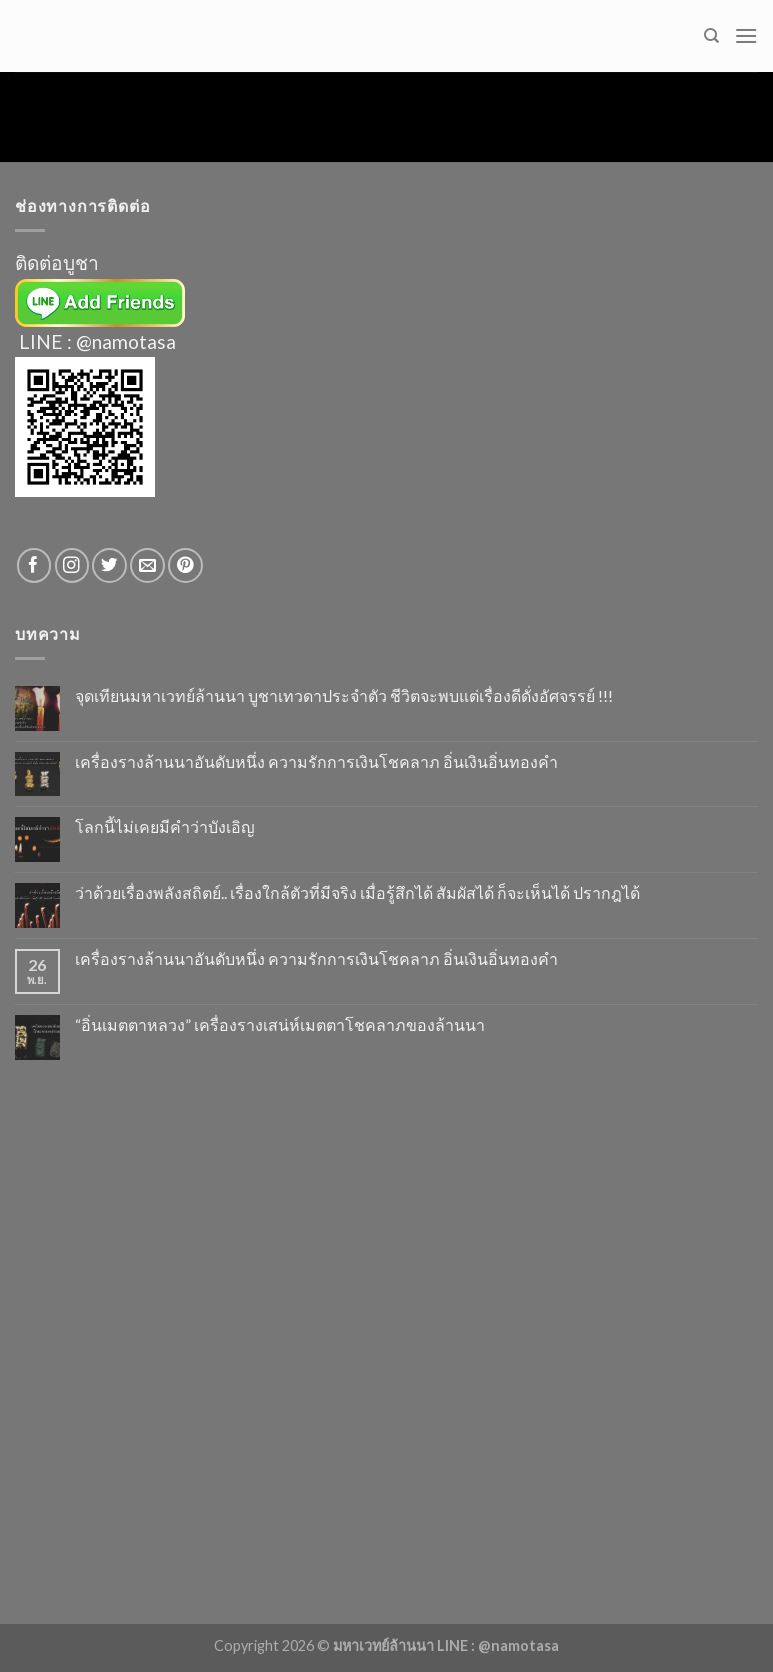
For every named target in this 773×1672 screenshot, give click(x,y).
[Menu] (746, 35)
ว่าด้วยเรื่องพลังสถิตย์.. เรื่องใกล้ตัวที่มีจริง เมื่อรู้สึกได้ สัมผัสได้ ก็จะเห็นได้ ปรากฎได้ (357, 892)
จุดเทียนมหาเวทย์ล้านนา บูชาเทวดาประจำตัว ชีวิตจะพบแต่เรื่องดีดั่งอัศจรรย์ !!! (344, 695)
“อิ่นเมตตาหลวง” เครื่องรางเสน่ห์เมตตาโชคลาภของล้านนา (280, 1024)
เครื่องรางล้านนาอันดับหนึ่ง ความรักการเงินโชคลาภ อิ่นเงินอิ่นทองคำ (316, 761)
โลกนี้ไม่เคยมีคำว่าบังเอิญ (165, 826)
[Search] (711, 36)
